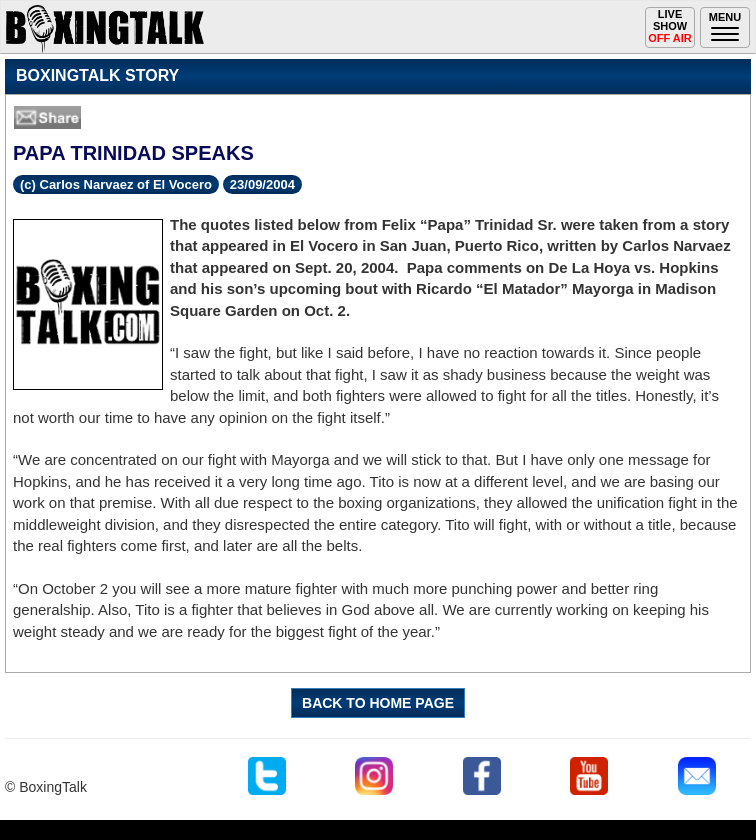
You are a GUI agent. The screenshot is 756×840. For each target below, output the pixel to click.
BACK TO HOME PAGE (378, 703)
